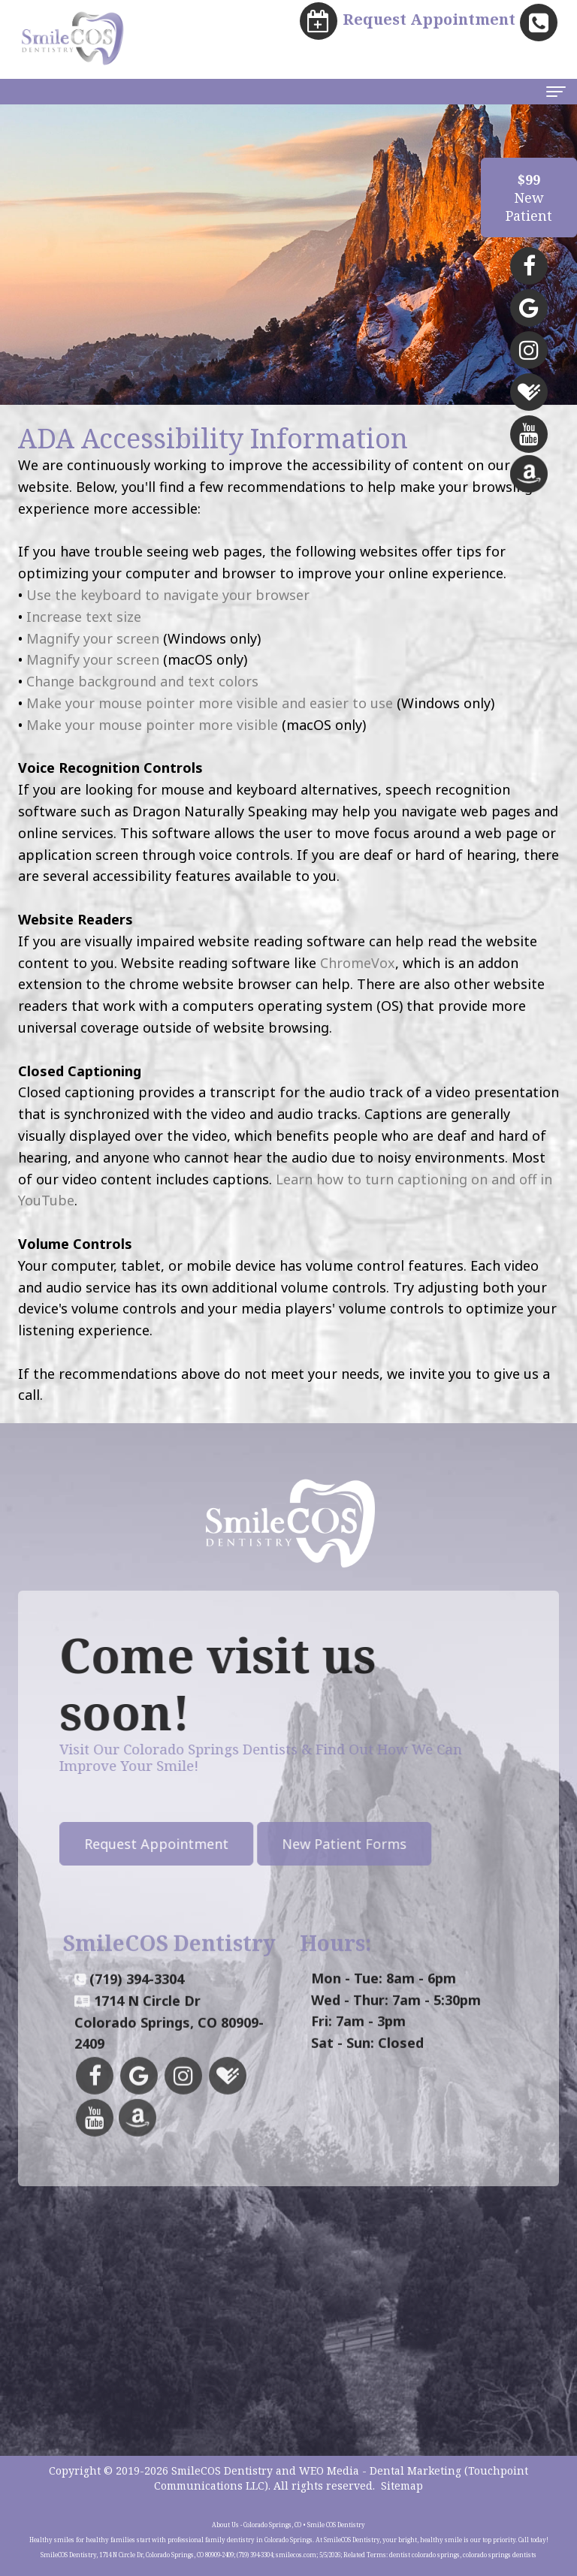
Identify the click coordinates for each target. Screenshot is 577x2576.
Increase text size (83, 617)
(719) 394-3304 (136, 2019)
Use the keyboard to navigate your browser (168, 595)
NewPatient (529, 197)
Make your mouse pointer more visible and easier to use (209, 703)
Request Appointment (116, 1844)
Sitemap (402, 2485)
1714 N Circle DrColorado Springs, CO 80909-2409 (169, 2063)
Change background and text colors (142, 681)
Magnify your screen (92, 638)
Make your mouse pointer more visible (152, 725)
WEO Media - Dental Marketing (380, 2470)
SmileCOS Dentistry (222, 2470)
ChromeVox (357, 963)
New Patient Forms (303, 1844)
